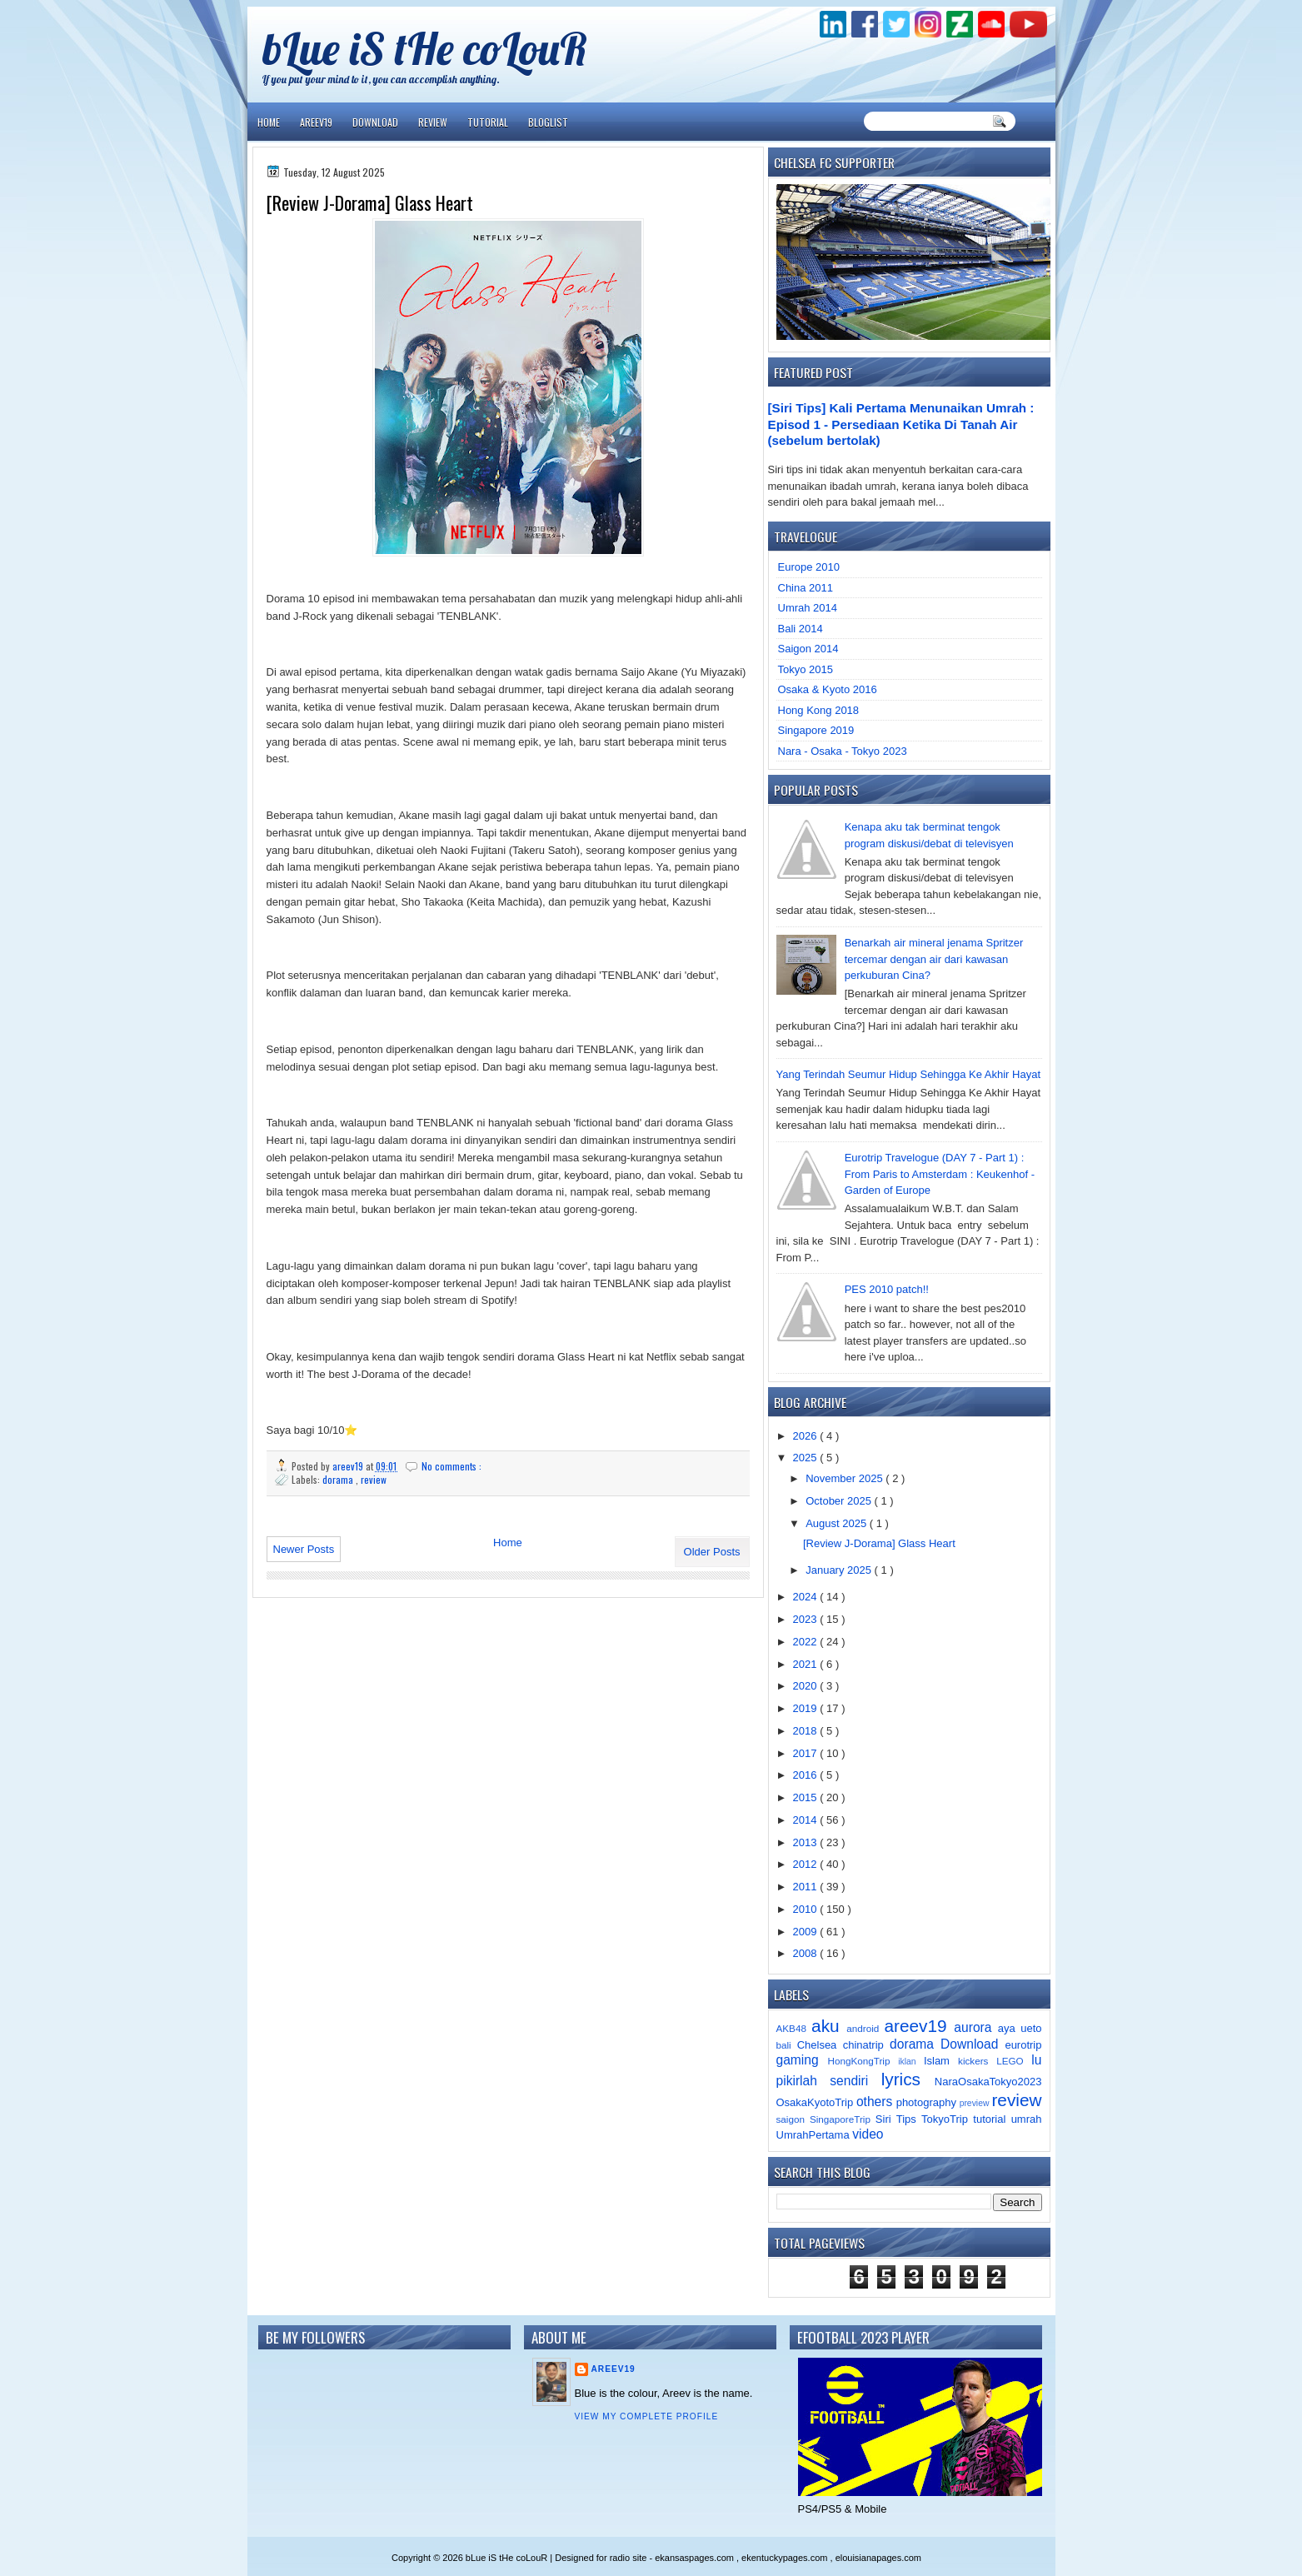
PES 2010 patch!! (887, 1289)
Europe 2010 (809, 567)
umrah (1026, 2119)
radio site (630, 2558)
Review (432, 122)
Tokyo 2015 (806, 669)
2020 (807, 1686)
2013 (807, 1842)
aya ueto (1020, 2028)
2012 (807, 1864)
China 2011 (806, 588)
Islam (941, 2060)
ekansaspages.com (695, 2558)
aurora (975, 2027)
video (867, 2134)
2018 (807, 1731)
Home (268, 122)
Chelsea (820, 2045)
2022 (807, 1641)
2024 (807, 1596)
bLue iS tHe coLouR (424, 48)
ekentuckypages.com (785, 2558)
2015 (807, 1797)
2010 (807, 1909)
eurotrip (1023, 2045)
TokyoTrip (947, 2119)
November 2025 (845, 1478)
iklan (911, 2061)
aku (828, 2025)
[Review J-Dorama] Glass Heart (370, 203)
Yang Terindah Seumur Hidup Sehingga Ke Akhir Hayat (908, 1074)
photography (928, 2102)
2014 (807, 1820)
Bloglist (548, 122)
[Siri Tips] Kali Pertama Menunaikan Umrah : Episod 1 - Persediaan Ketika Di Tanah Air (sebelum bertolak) (901, 424)
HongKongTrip (862, 2060)
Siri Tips (898, 2119)
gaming (802, 2060)
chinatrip (866, 2045)
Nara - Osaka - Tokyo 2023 (842, 751)
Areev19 (316, 122)
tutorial (991, 2119)
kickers (977, 2060)
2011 (807, 1886)
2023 (807, 1619)
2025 (807, 1457)
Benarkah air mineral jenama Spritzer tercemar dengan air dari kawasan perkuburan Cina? (934, 958)
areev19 (919, 2025)
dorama (339, 1479)
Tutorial (487, 122)
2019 (807, 1708)
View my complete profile (647, 2416)
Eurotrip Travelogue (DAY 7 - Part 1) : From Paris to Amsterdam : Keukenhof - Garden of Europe (940, 1173)
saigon (793, 2119)
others (876, 2101)
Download (375, 122)
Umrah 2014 (808, 608)
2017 (807, 1753)
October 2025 (840, 1501)
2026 (807, 1436)
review (374, 1479)
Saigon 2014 (808, 648)
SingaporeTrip (842, 2119)
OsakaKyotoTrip (816, 2102)
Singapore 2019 (816, 730)
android (865, 2028)
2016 (807, 1775)
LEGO (1013, 2060)
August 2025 (838, 1523)
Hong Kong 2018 (819, 710)
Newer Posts (304, 1549)
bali (786, 2044)
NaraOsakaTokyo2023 (988, 2081)
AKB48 (794, 2028)
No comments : (451, 1466)
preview (976, 2103)
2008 (807, 1953)
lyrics (908, 2079)
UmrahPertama (814, 2135)
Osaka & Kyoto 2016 (827, 689)
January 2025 (840, 1570)
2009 (807, 1931)
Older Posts (712, 1551)
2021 (807, 1664)
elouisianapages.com (878, 2558)
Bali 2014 (800, 628)
